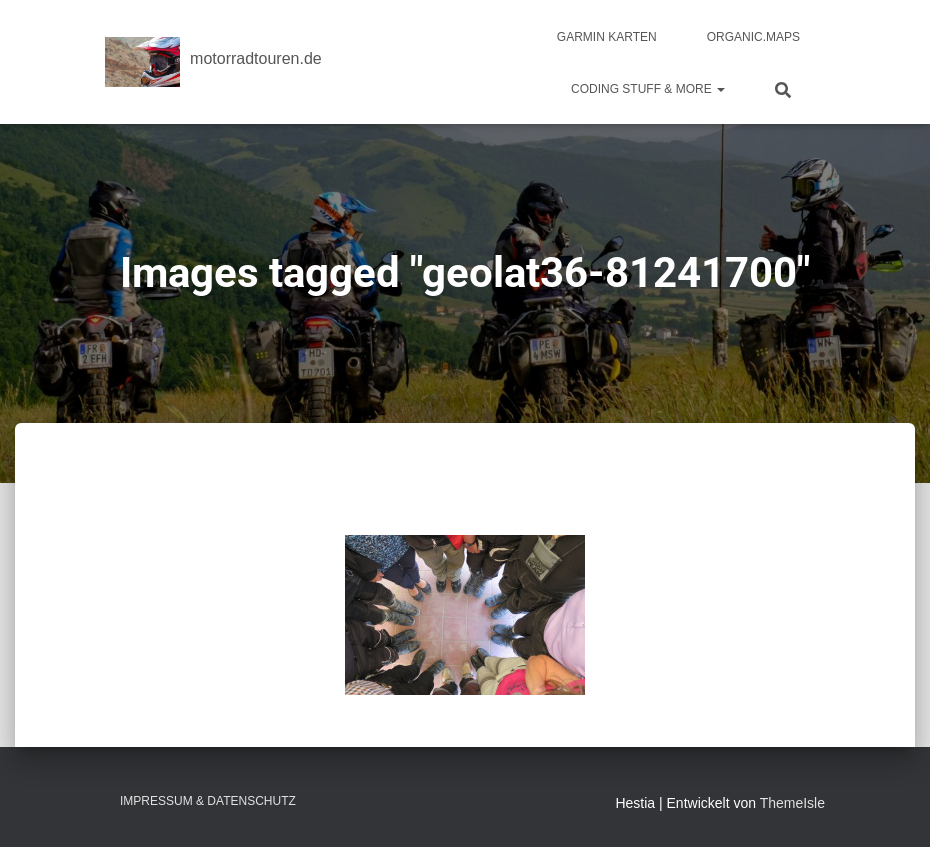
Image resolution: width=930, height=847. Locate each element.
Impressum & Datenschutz (208, 801)
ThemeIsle (792, 803)
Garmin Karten (607, 37)
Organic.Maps (753, 37)
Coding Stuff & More (648, 89)
